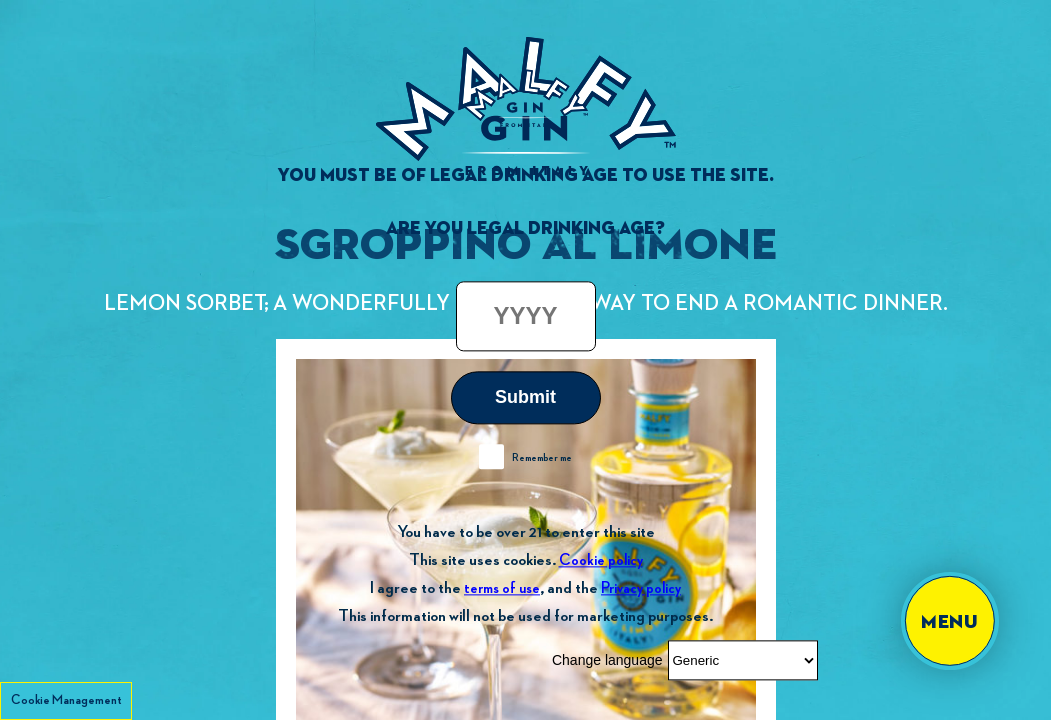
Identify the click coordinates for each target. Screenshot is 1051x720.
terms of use (502, 588)
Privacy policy (641, 588)
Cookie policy (601, 560)
